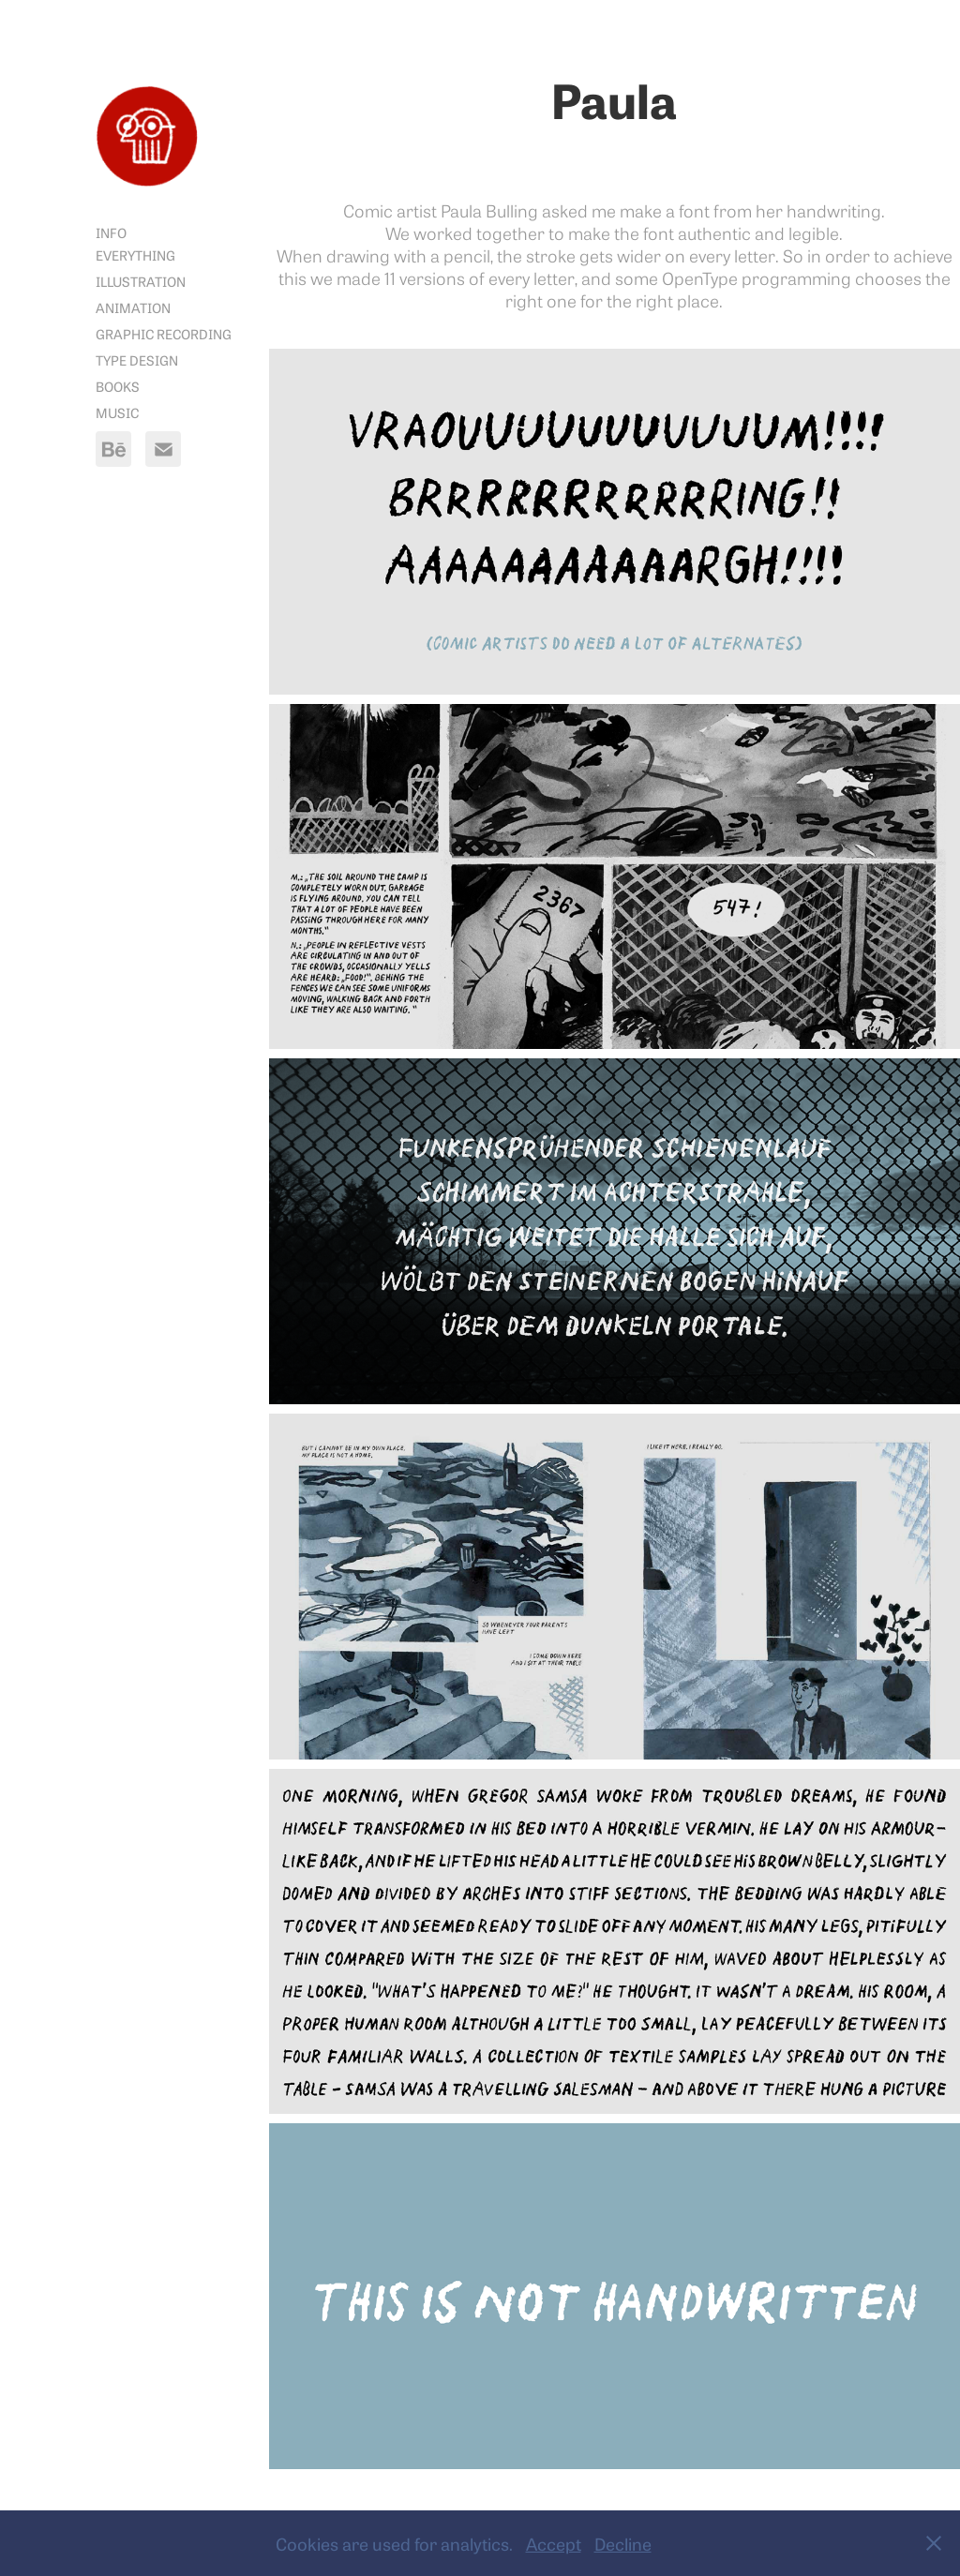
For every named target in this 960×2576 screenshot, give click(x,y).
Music (117, 412)
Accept (553, 2543)
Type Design (137, 359)
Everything (135, 254)
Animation (133, 307)
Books (118, 386)
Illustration (141, 281)
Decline (623, 2543)
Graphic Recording (164, 333)
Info (111, 232)
